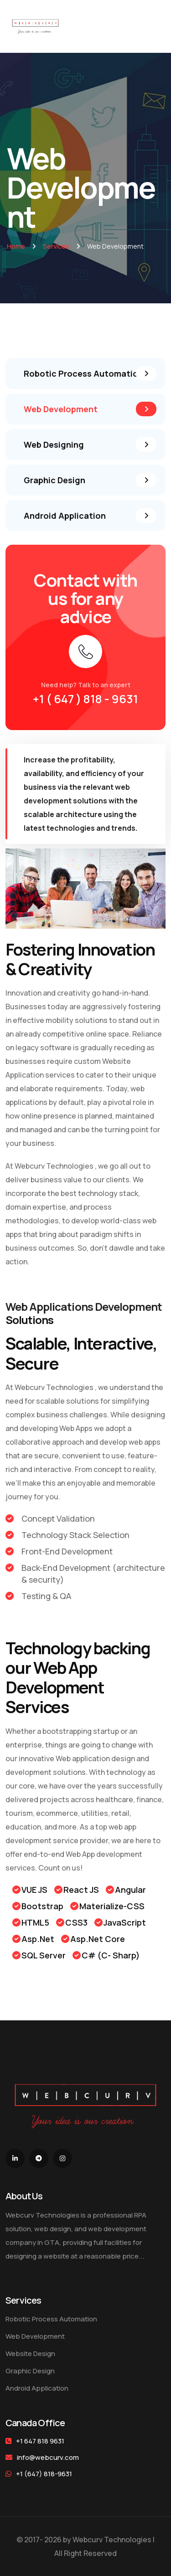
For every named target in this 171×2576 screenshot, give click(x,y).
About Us (24, 2196)
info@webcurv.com (48, 2457)
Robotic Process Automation (51, 2319)
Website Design (30, 2353)
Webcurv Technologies (54, 1166)
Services (56, 246)
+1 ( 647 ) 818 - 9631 (85, 699)
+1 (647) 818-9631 (38, 2474)
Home (16, 246)
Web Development (35, 2336)
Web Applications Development (83, 1306)
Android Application (36, 2388)
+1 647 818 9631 (40, 2441)
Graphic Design (30, 2371)
